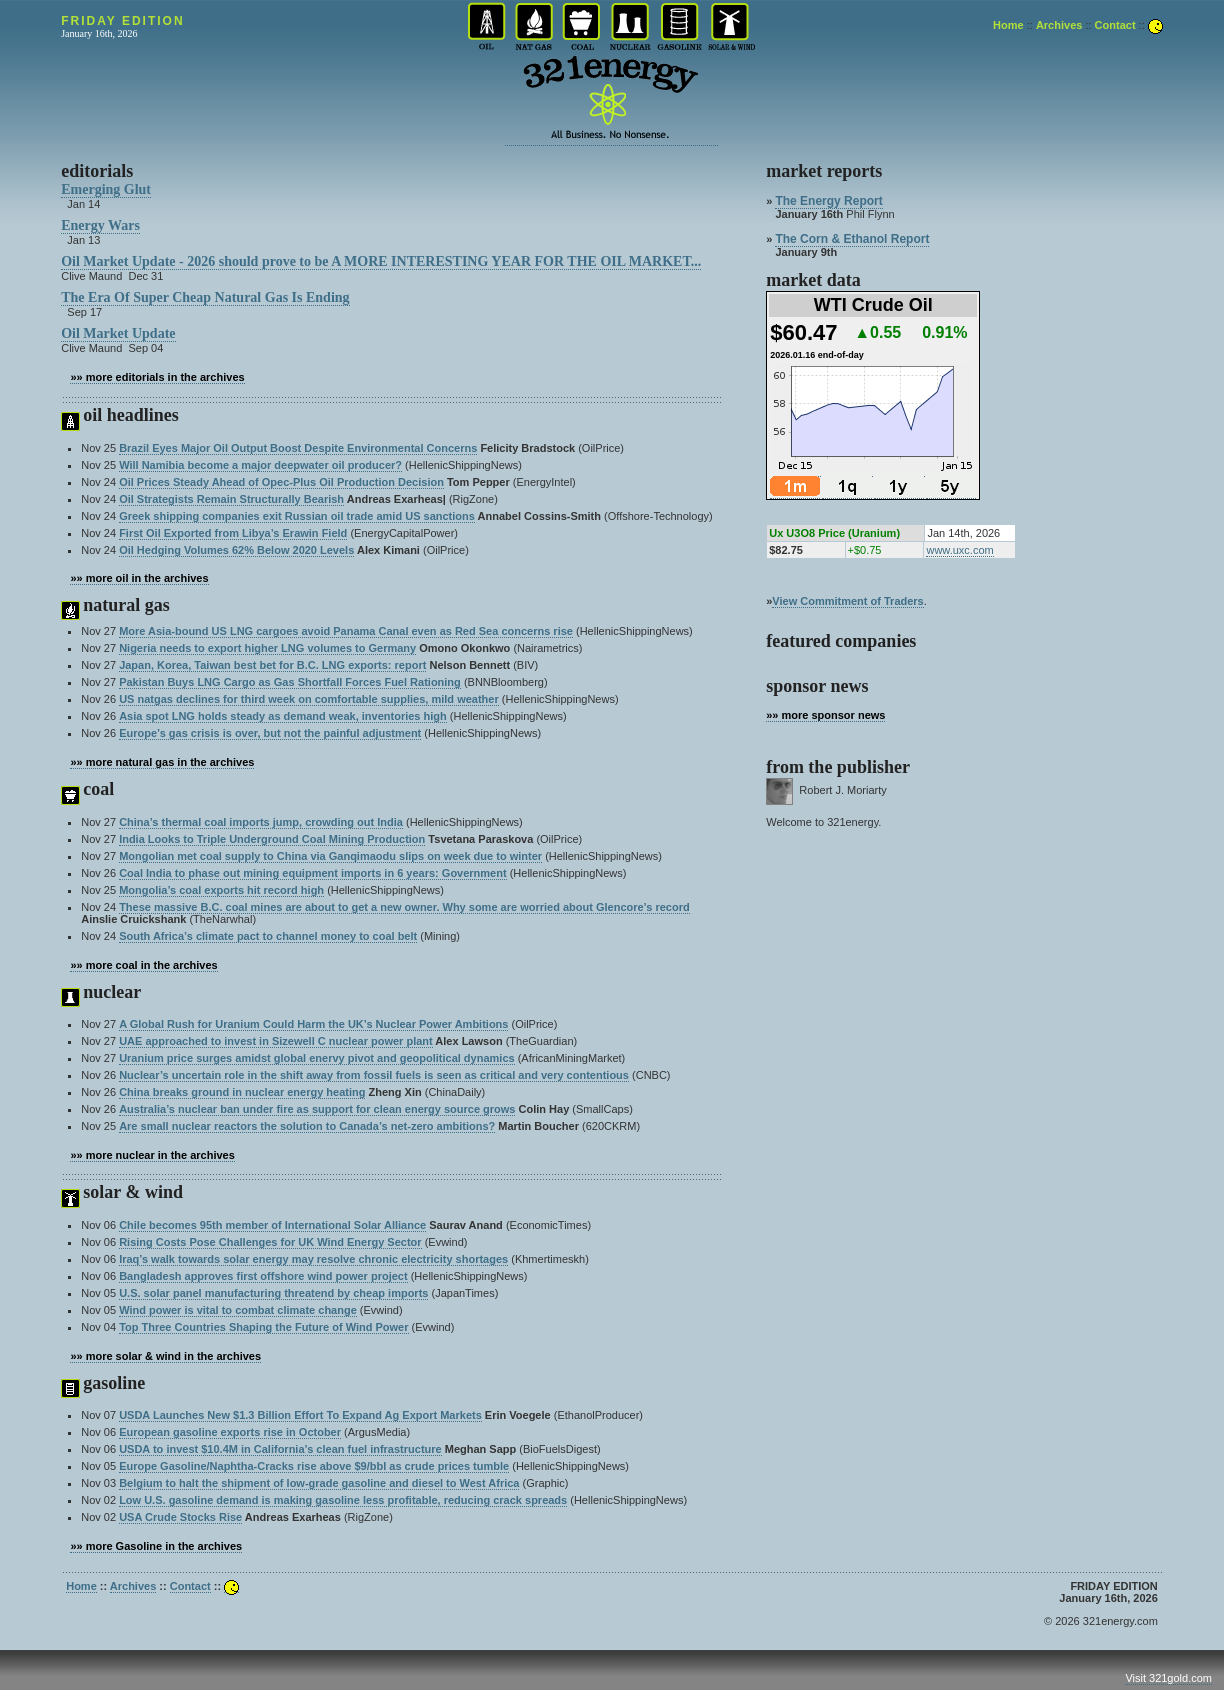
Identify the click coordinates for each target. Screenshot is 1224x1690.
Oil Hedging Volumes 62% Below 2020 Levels (236, 550)
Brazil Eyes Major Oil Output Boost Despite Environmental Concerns (298, 448)
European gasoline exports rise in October (230, 1432)
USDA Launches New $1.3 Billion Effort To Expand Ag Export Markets (300, 1415)
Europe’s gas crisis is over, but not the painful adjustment (270, 733)
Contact (1115, 25)
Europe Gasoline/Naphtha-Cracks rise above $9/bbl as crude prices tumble (314, 1466)
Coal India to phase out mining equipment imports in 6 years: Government (313, 873)
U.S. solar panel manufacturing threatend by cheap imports (273, 1293)
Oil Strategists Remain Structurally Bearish (231, 499)
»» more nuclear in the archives (152, 1155)
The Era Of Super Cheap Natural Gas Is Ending (205, 297)
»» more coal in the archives (143, 965)
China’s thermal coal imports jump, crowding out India (261, 822)
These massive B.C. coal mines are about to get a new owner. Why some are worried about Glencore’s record (404, 907)
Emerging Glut (106, 189)
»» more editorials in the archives (157, 377)
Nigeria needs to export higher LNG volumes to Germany (267, 648)
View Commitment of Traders (847, 601)
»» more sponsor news (825, 715)
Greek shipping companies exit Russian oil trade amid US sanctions (297, 516)
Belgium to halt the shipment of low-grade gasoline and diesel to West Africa (319, 1483)
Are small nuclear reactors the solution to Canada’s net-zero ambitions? (307, 1126)
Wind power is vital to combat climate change (238, 1310)
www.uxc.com (959, 550)
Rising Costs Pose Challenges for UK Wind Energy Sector (270, 1242)
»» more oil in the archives (139, 578)
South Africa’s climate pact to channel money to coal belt (268, 936)
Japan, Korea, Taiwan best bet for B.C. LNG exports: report (272, 665)
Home (1008, 25)
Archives (1059, 25)
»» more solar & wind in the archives (165, 1356)
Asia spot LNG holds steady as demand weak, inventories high (283, 716)
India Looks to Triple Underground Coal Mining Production (272, 839)
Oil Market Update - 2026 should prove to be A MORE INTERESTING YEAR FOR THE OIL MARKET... (381, 261)
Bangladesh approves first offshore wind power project (263, 1276)
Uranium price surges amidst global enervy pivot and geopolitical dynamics (317, 1058)
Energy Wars (100, 225)
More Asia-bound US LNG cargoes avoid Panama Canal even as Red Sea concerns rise (346, 631)
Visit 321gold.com (1168, 1678)
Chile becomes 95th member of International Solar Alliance (272, 1225)
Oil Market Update (118, 333)
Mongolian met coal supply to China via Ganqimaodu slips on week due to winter (330, 856)
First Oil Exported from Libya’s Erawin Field (233, 533)
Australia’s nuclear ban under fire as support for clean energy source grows (317, 1109)
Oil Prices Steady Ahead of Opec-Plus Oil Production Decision (281, 482)
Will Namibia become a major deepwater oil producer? (260, 465)
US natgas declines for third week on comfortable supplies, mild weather (309, 699)
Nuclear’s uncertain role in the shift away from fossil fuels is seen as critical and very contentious (374, 1075)
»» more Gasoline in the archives (156, 1546)
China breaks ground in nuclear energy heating (242, 1092)
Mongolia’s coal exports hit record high (221, 890)
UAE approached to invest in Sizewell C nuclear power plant (276, 1041)
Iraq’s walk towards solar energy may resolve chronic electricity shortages (313, 1259)
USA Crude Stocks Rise (180, 1517)
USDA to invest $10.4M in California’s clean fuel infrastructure (280, 1449)
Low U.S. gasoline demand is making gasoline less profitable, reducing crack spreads (343, 1500)
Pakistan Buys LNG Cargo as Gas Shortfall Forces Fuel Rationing (290, 682)
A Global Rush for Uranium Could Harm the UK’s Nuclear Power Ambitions (313, 1024)
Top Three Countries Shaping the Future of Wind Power (263, 1327)
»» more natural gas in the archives (162, 762)
